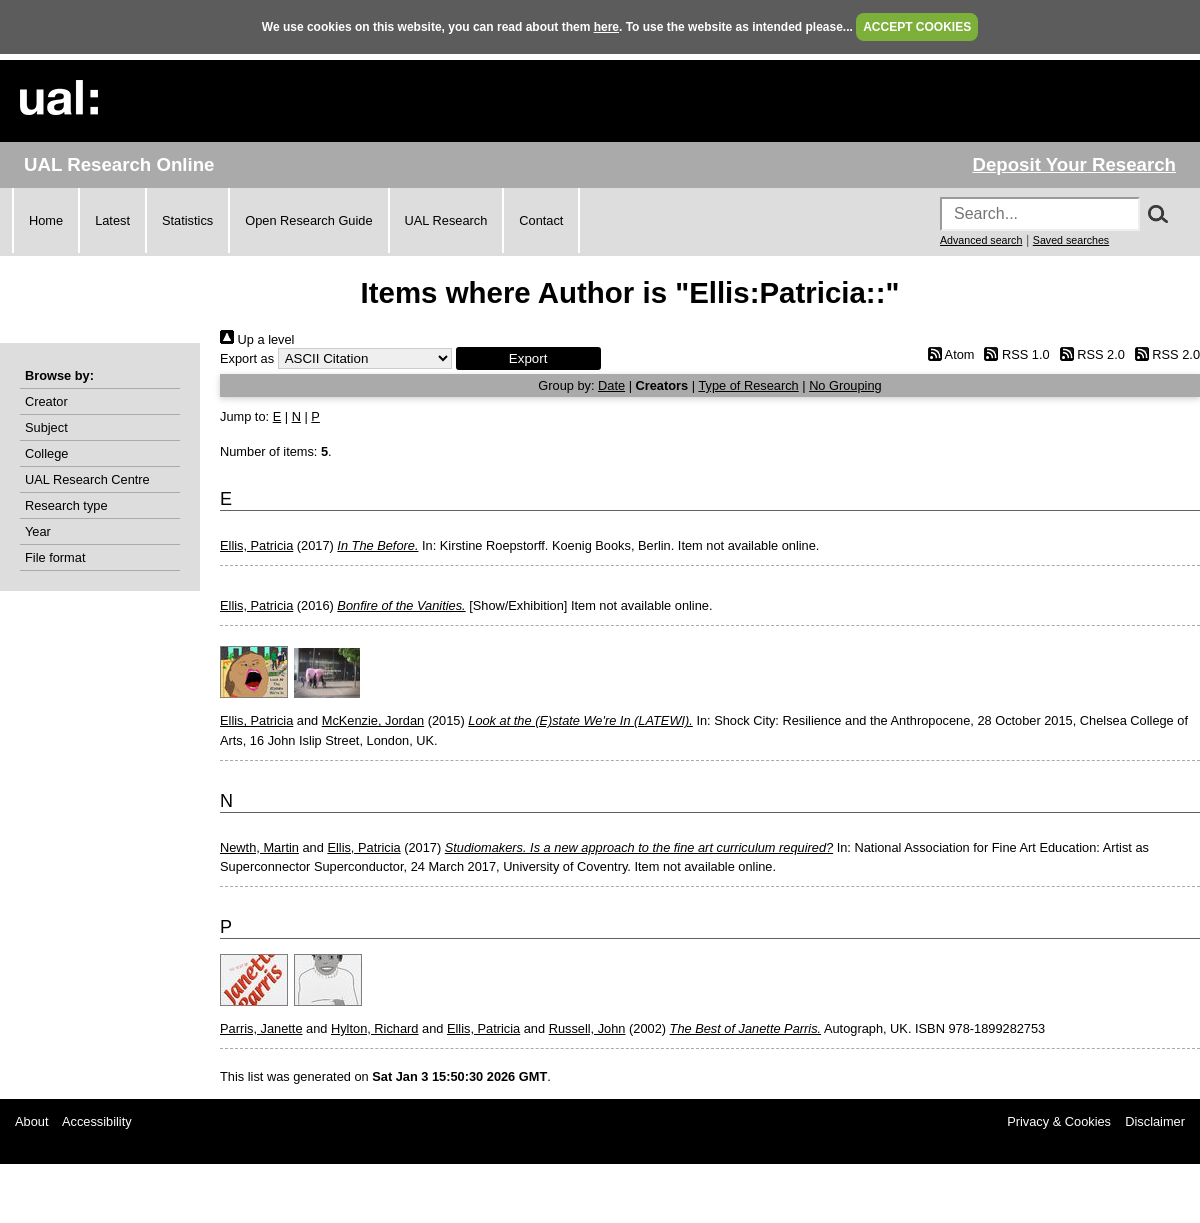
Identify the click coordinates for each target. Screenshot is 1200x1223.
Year (38, 531)
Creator (46, 401)
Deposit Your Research (1074, 164)
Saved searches (1071, 240)
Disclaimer (1155, 1121)
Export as (247, 358)
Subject (46, 427)
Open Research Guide (308, 220)
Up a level (257, 339)
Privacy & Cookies (1059, 1121)
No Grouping (845, 385)
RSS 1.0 (1014, 354)
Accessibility (97, 1121)
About (31, 1121)
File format (55, 557)
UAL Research (446, 220)
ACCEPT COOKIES (917, 27)
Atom (947, 354)
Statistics (187, 220)
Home (46, 220)
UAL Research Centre (87, 479)
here (606, 27)
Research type (66, 505)
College (46, 453)
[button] (528, 358)
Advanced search (981, 240)
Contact (541, 220)
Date (611, 385)
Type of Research (748, 385)
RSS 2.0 (1089, 354)
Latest (112, 220)
